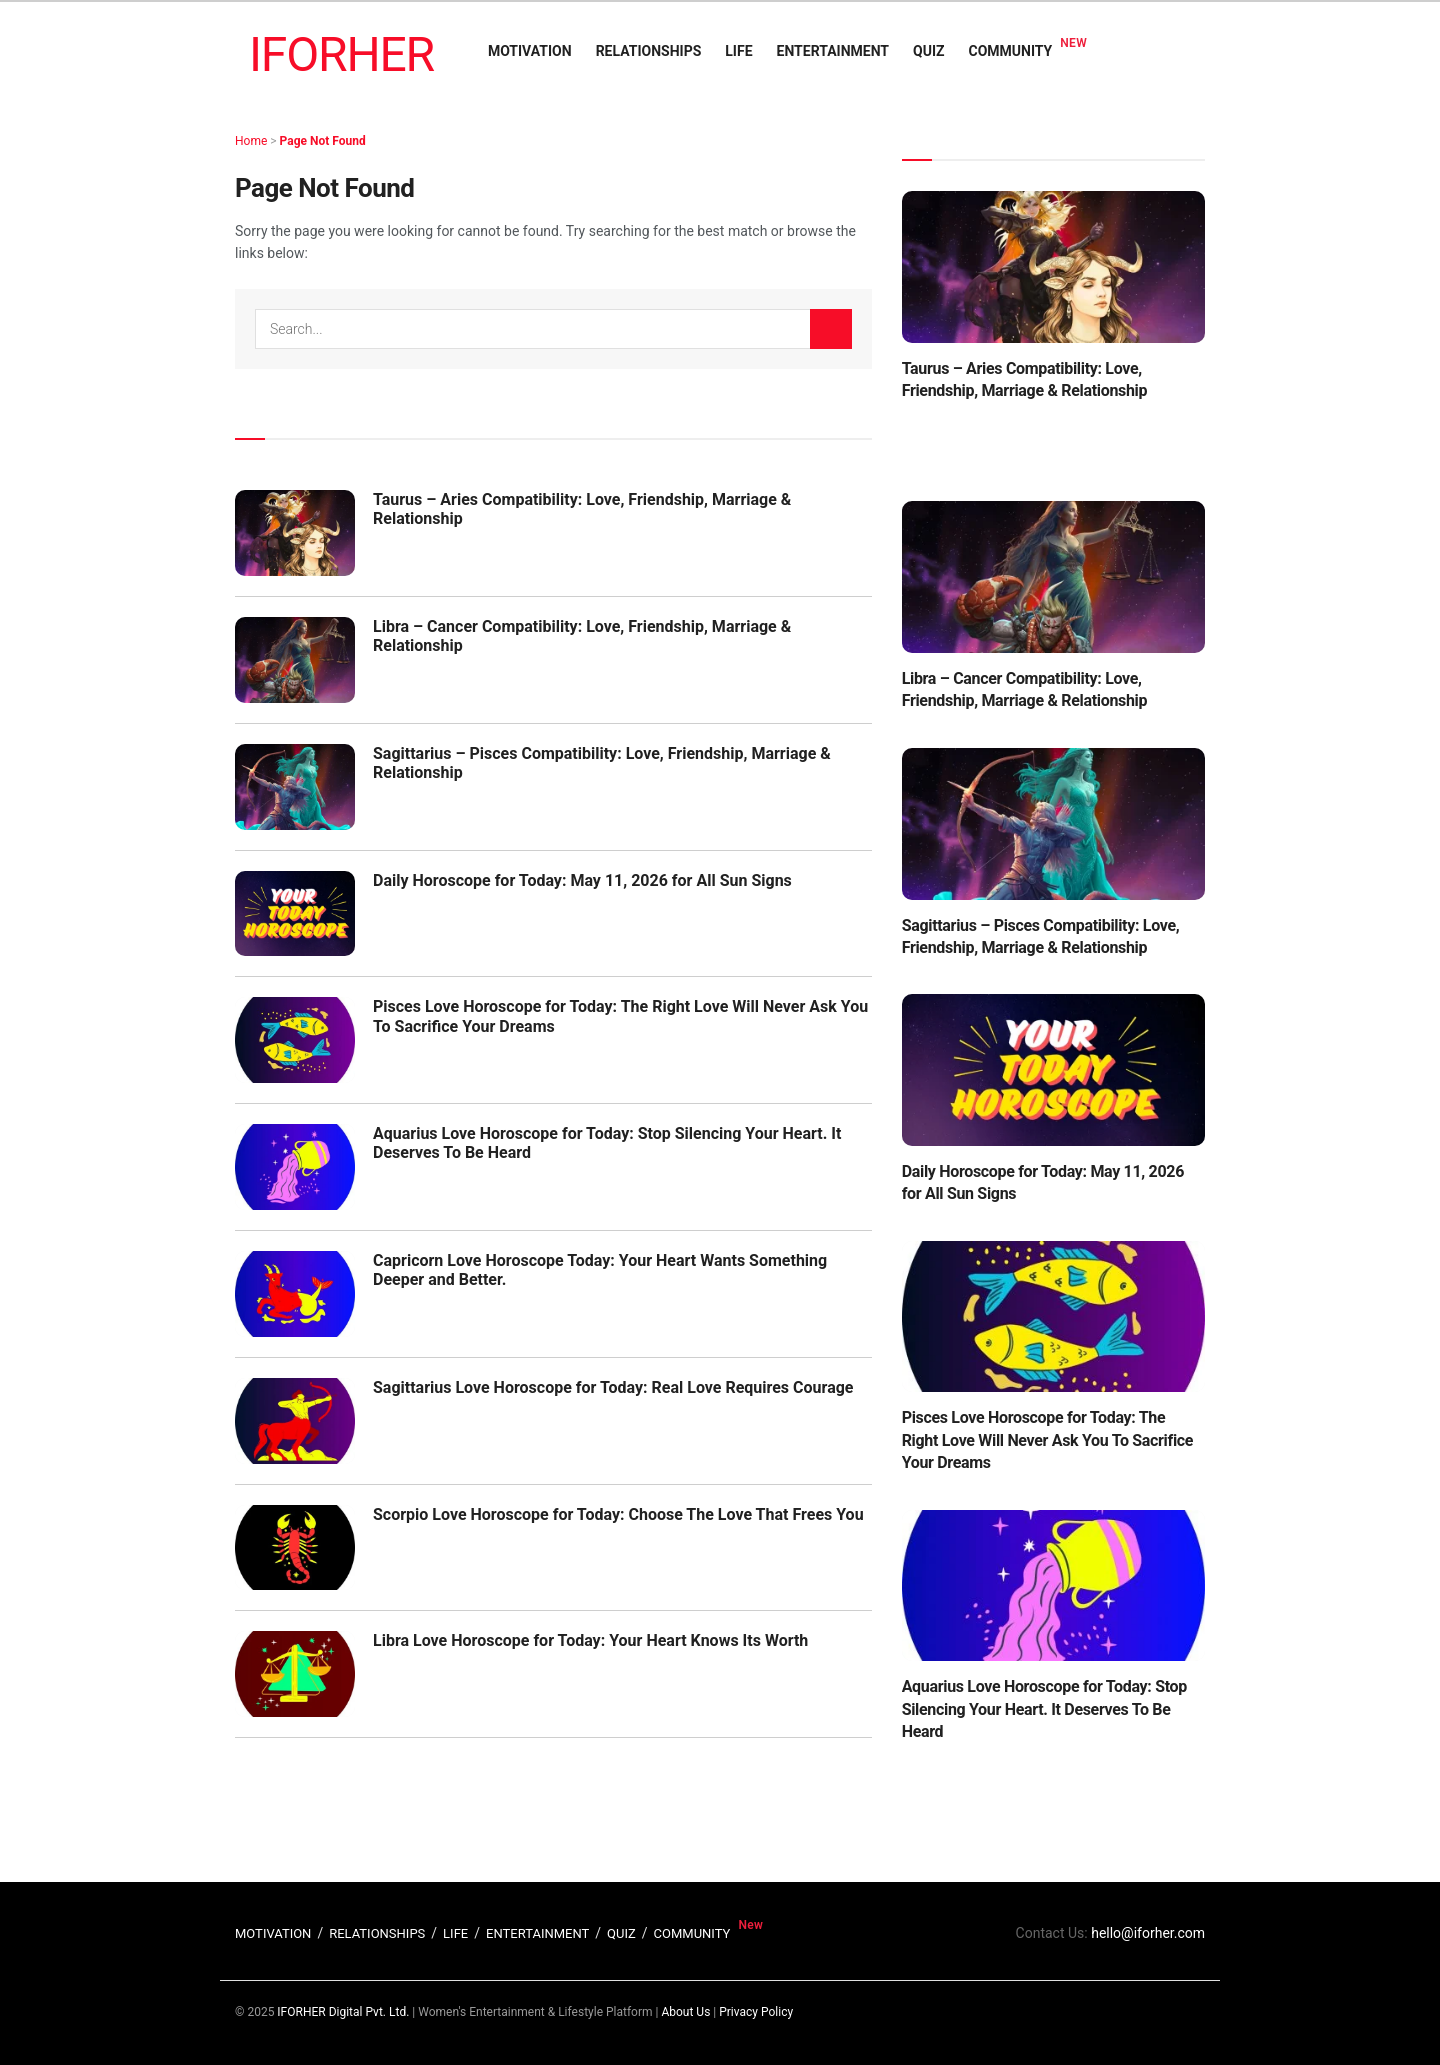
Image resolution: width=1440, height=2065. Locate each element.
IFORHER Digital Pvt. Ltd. (343, 2012)
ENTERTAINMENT (833, 51)
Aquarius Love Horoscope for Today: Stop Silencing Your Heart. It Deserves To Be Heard (1044, 1709)
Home (251, 141)
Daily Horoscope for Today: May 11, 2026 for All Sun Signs (582, 880)
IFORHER (341, 54)
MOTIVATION (530, 51)
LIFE (738, 51)
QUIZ (928, 51)
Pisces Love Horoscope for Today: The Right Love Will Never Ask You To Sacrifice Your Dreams (1048, 1440)
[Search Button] (831, 329)
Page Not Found (323, 141)
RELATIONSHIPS (649, 51)
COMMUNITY (1011, 51)
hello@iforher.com (1148, 1933)
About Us (685, 2012)
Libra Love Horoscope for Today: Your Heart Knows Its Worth (590, 1640)
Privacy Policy (756, 2012)
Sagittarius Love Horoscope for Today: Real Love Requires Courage (613, 1387)
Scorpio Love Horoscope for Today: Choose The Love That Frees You (618, 1514)
